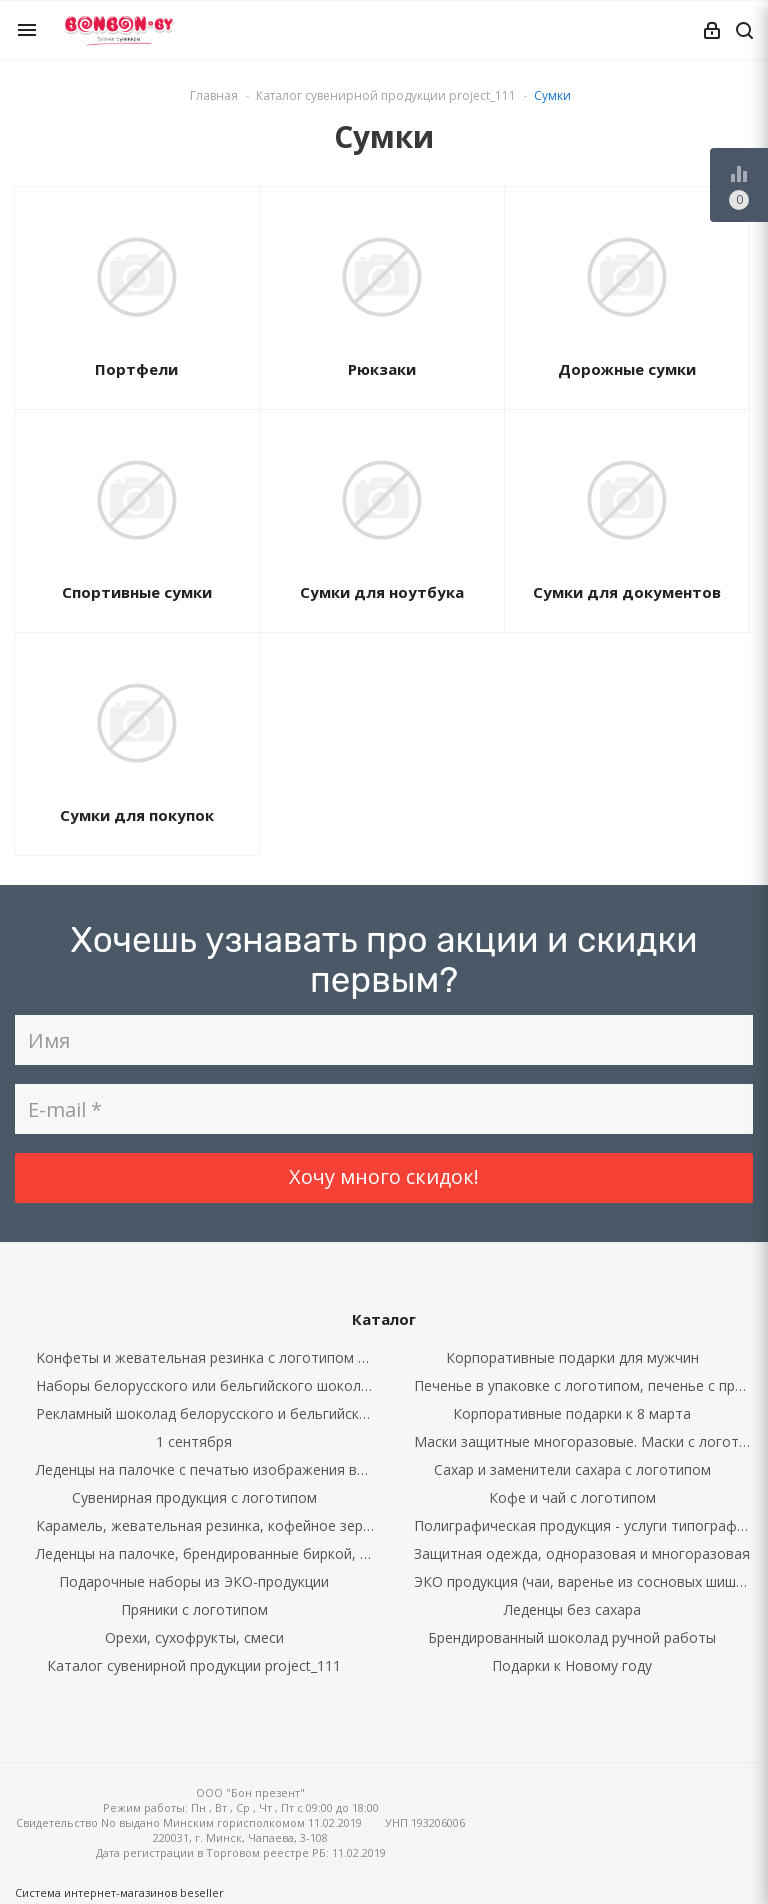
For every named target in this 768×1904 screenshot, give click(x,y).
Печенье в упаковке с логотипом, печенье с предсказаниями (588, 1385)
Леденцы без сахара (572, 1609)
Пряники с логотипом (194, 1609)
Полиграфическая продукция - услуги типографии (583, 1525)
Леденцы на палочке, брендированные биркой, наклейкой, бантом (210, 1553)
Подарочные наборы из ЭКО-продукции (194, 1581)
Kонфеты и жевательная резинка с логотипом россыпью (210, 1357)
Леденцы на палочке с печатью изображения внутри (210, 1469)
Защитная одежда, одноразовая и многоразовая (582, 1553)
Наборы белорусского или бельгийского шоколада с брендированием (210, 1385)
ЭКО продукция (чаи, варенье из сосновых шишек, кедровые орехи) (588, 1581)
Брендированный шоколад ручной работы (572, 1637)
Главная (214, 95)
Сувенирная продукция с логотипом (194, 1497)
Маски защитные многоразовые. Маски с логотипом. (588, 1441)
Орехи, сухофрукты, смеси (194, 1637)
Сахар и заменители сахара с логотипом (572, 1469)
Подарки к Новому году (572, 1665)
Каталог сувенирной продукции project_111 (194, 1665)
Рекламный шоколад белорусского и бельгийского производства (210, 1413)
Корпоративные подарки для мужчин (572, 1357)
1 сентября (194, 1441)
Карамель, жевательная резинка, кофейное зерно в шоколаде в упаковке (210, 1525)
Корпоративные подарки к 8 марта (572, 1413)
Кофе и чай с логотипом (572, 1497)
